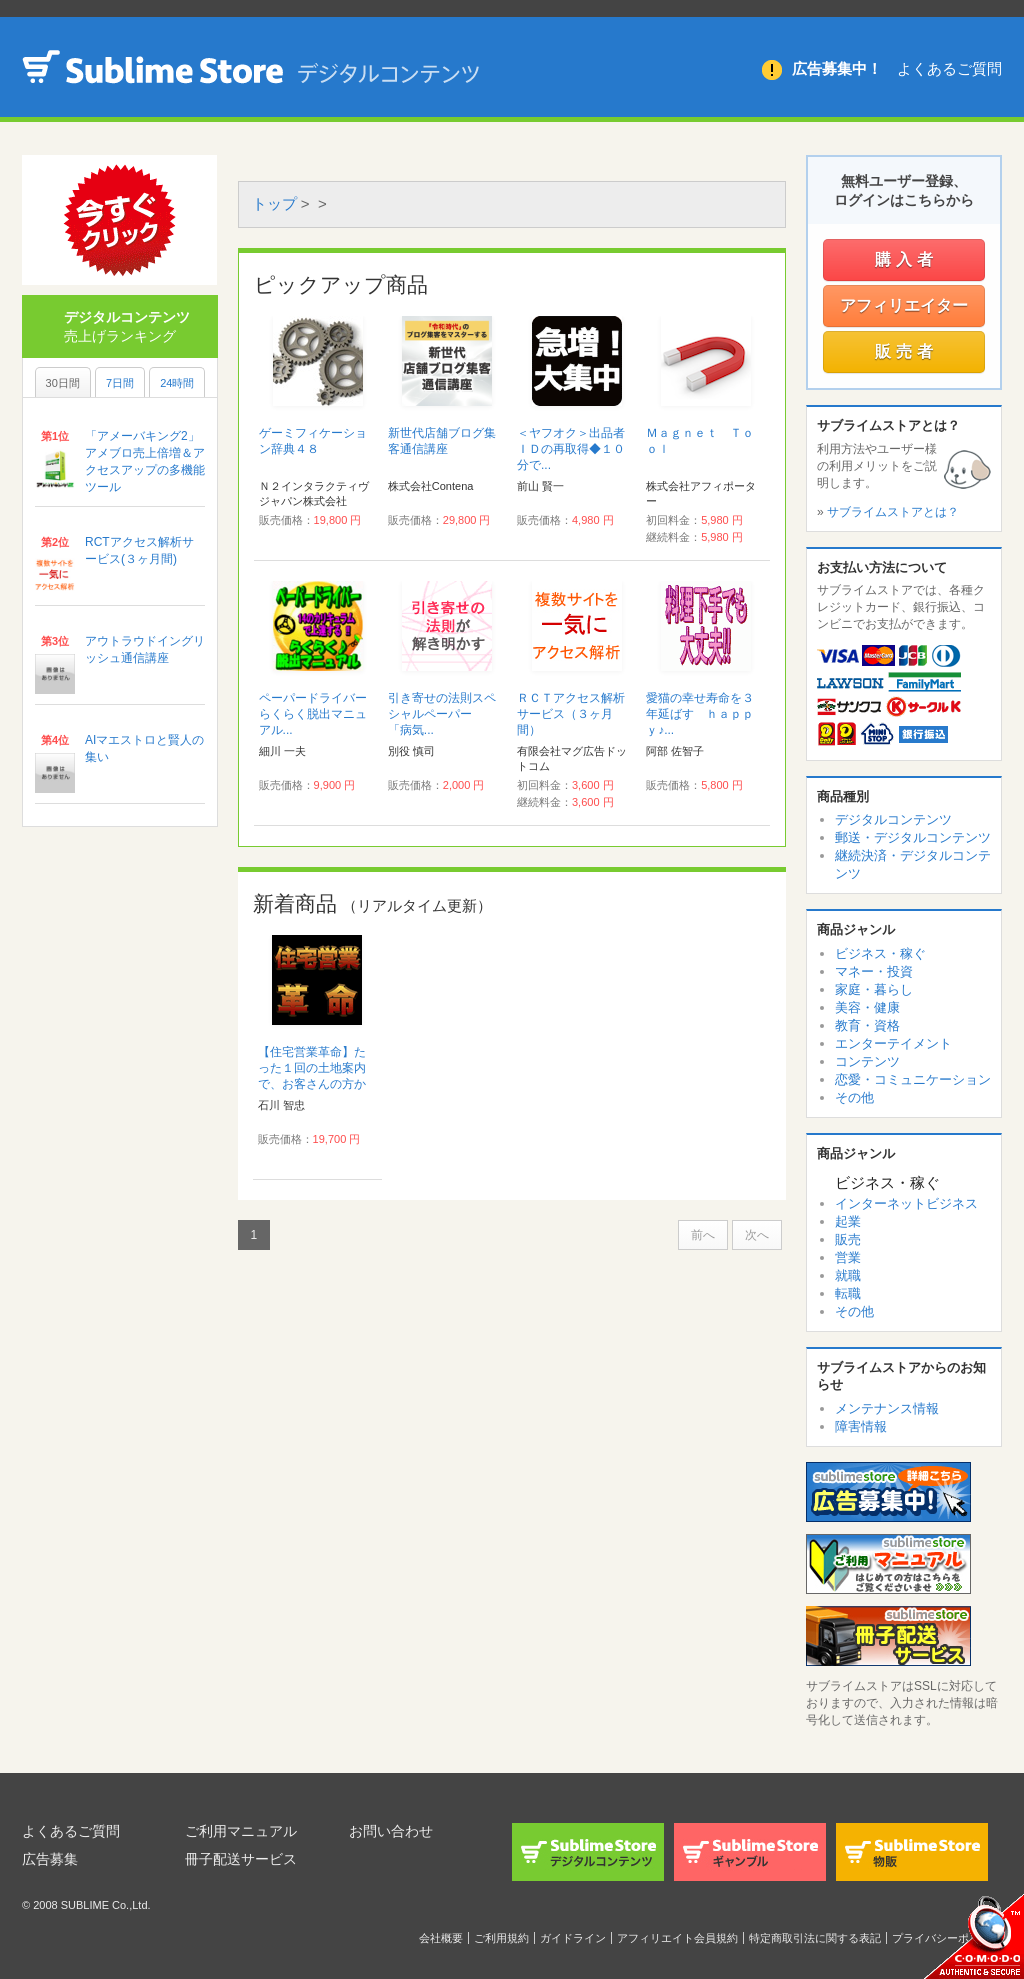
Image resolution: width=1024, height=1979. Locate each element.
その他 (854, 1097)
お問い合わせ (391, 1831)
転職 (848, 1293)
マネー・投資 (874, 971)
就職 (848, 1275)
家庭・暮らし (874, 989)
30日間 (63, 383)
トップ (274, 203)
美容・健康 (867, 1007)
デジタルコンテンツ (893, 819)
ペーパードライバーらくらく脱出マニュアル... (313, 714)
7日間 (120, 383)
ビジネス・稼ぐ (880, 953)
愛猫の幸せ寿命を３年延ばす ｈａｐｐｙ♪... (700, 714)
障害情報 (861, 1426)
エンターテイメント (893, 1043)
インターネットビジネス (906, 1203)
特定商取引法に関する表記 (815, 1938)
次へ (757, 1235)
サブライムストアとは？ (893, 512)
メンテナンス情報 (887, 1408)
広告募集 (50, 1859)
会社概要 (441, 1938)
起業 (848, 1221)
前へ (703, 1235)
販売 (848, 1239)
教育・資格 (867, 1025)
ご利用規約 (501, 1938)
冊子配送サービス (241, 1859)
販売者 (906, 351)
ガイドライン (573, 1938)
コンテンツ (867, 1061)
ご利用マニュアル (241, 1831)
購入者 (906, 259)
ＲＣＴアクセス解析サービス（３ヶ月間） (571, 714)
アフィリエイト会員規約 (677, 1938)
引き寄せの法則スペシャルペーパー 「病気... (442, 714)
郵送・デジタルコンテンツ (913, 837)
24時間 (177, 383)
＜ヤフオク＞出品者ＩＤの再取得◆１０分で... (571, 449)
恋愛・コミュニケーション (913, 1079)
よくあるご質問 (949, 68)
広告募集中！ (837, 68)
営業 (848, 1257)
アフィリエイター (904, 305)
